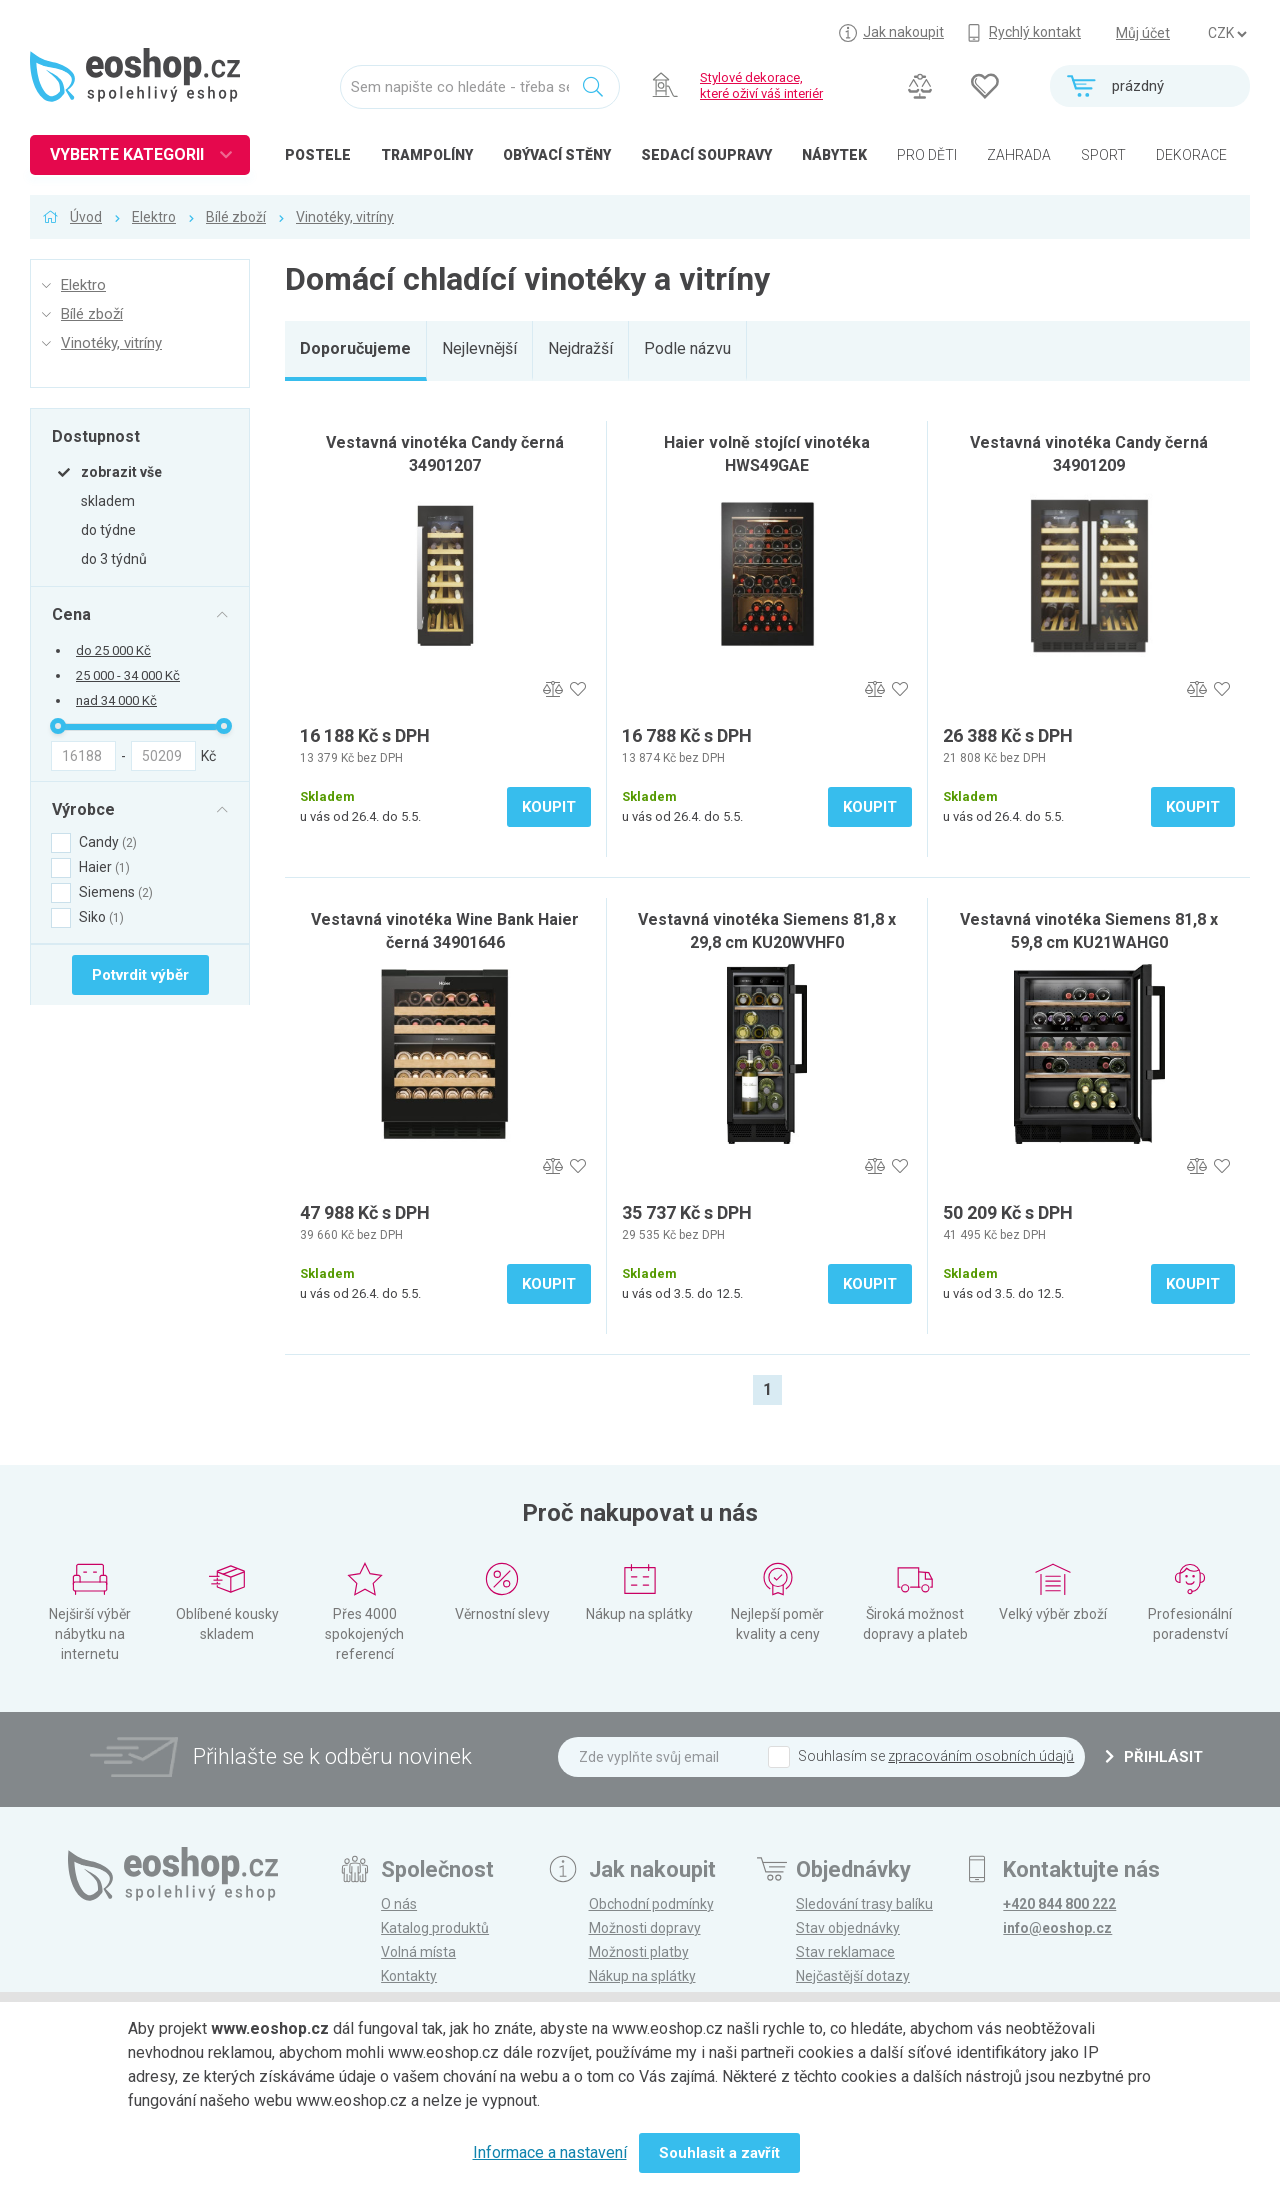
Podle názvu (687, 348)
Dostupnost (96, 436)
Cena (71, 614)
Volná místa (418, 1952)
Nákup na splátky (642, 1976)
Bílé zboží (236, 217)
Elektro (154, 217)
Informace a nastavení (550, 2152)
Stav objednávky (848, 1928)
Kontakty (409, 1976)
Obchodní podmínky (651, 1904)
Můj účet (1143, 33)
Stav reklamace (845, 1952)
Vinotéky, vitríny (345, 217)
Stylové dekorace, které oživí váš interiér (761, 85)
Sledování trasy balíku (864, 1904)
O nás (399, 1904)
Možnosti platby (639, 1952)
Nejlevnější (479, 348)
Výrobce (83, 809)
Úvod (86, 217)
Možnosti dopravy (645, 1928)
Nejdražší (580, 348)
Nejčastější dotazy (853, 1976)
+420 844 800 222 (1059, 1904)
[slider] (58, 726)
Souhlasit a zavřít (719, 2153)
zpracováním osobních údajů (981, 1756)
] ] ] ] (1227, 34)
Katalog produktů (435, 1928)
